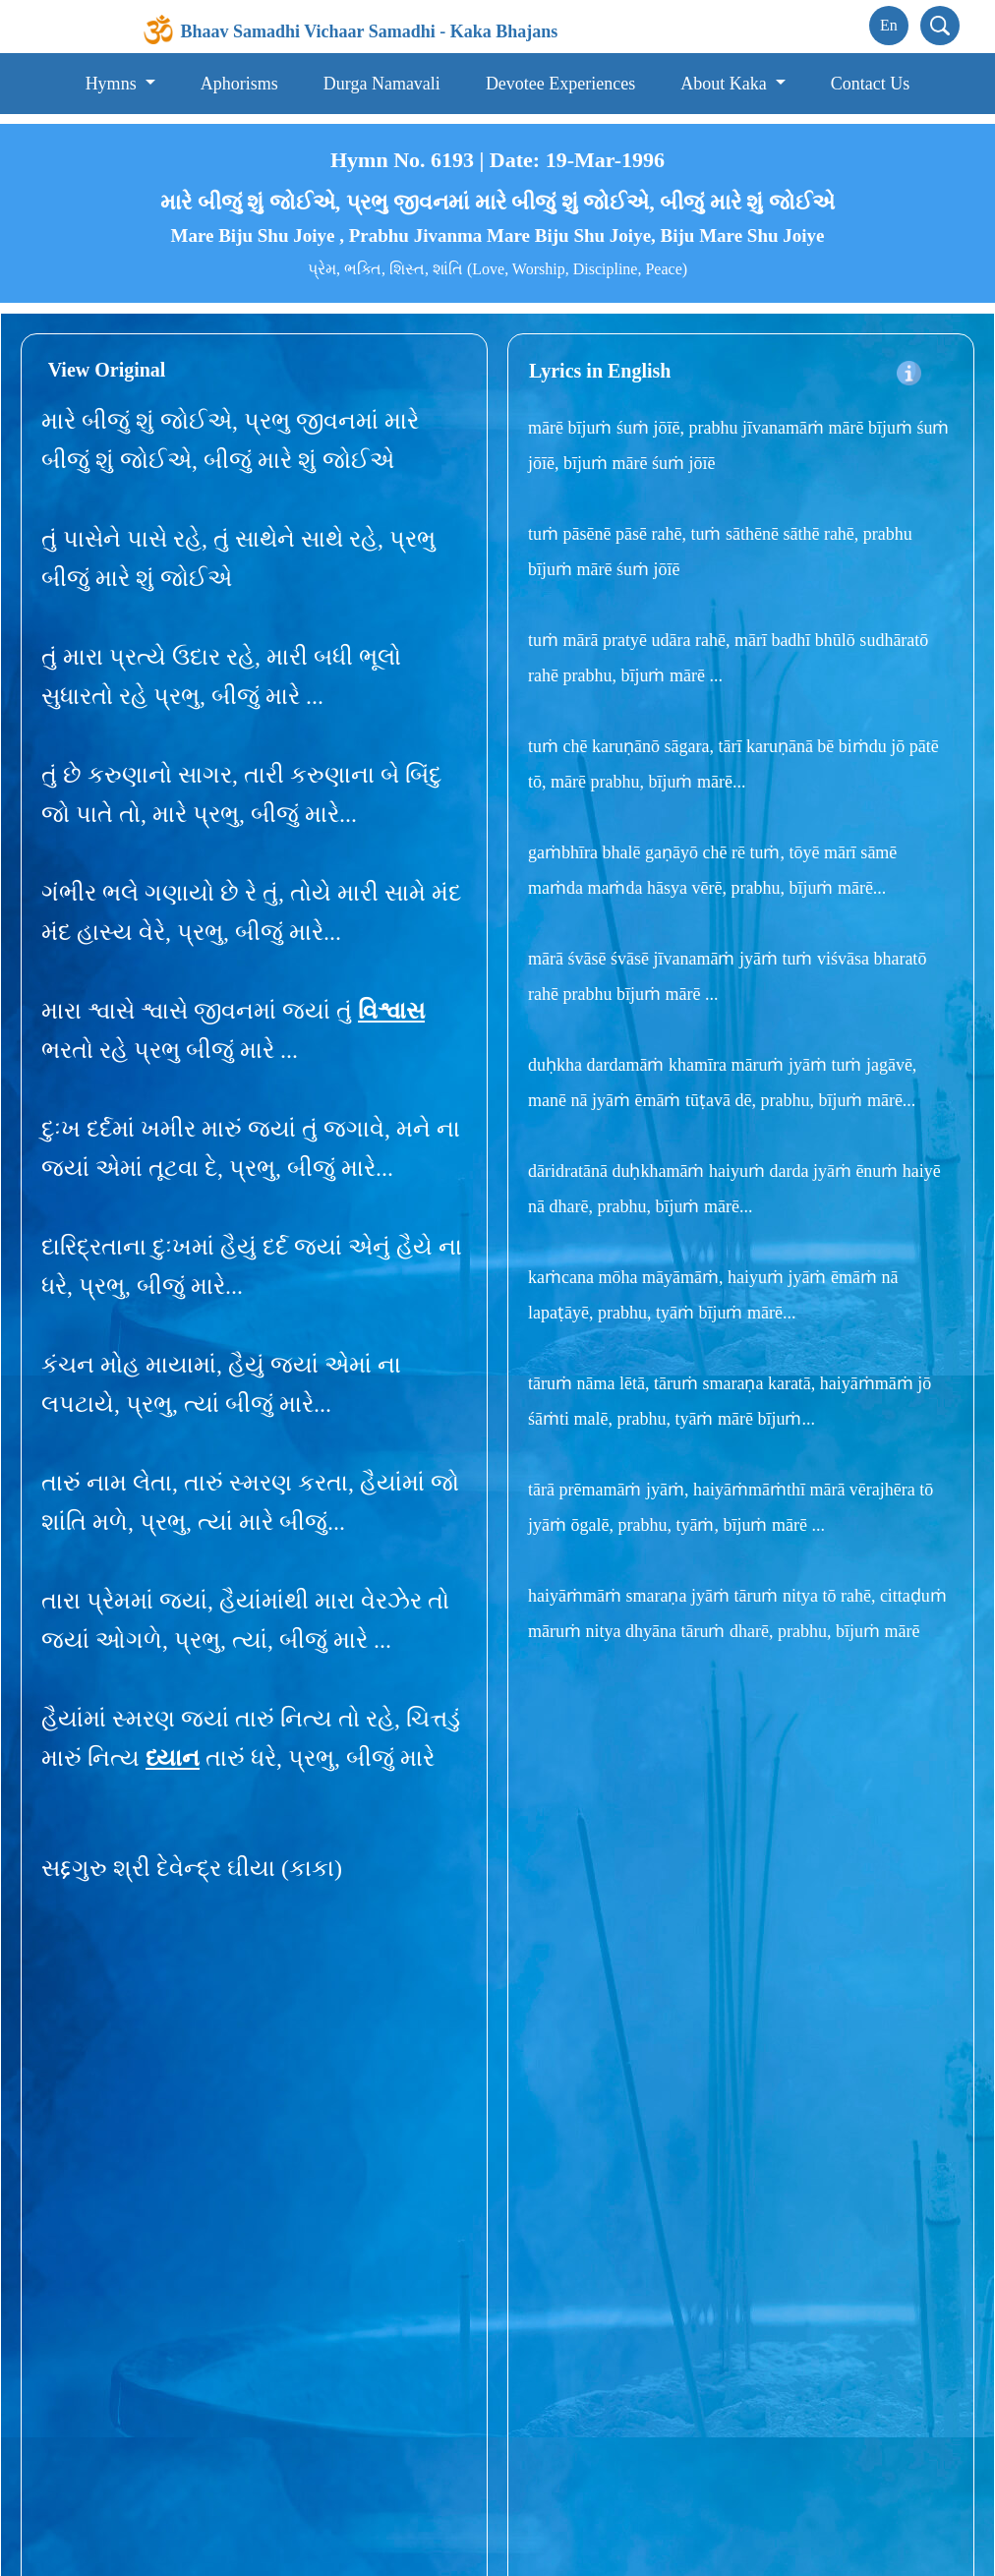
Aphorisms (239, 83)
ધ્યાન (173, 1758)
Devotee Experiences (560, 83)
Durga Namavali (381, 83)
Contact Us (870, 83)
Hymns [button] (114, 83)
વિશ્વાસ (391, 1011)
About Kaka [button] (725, 83)
